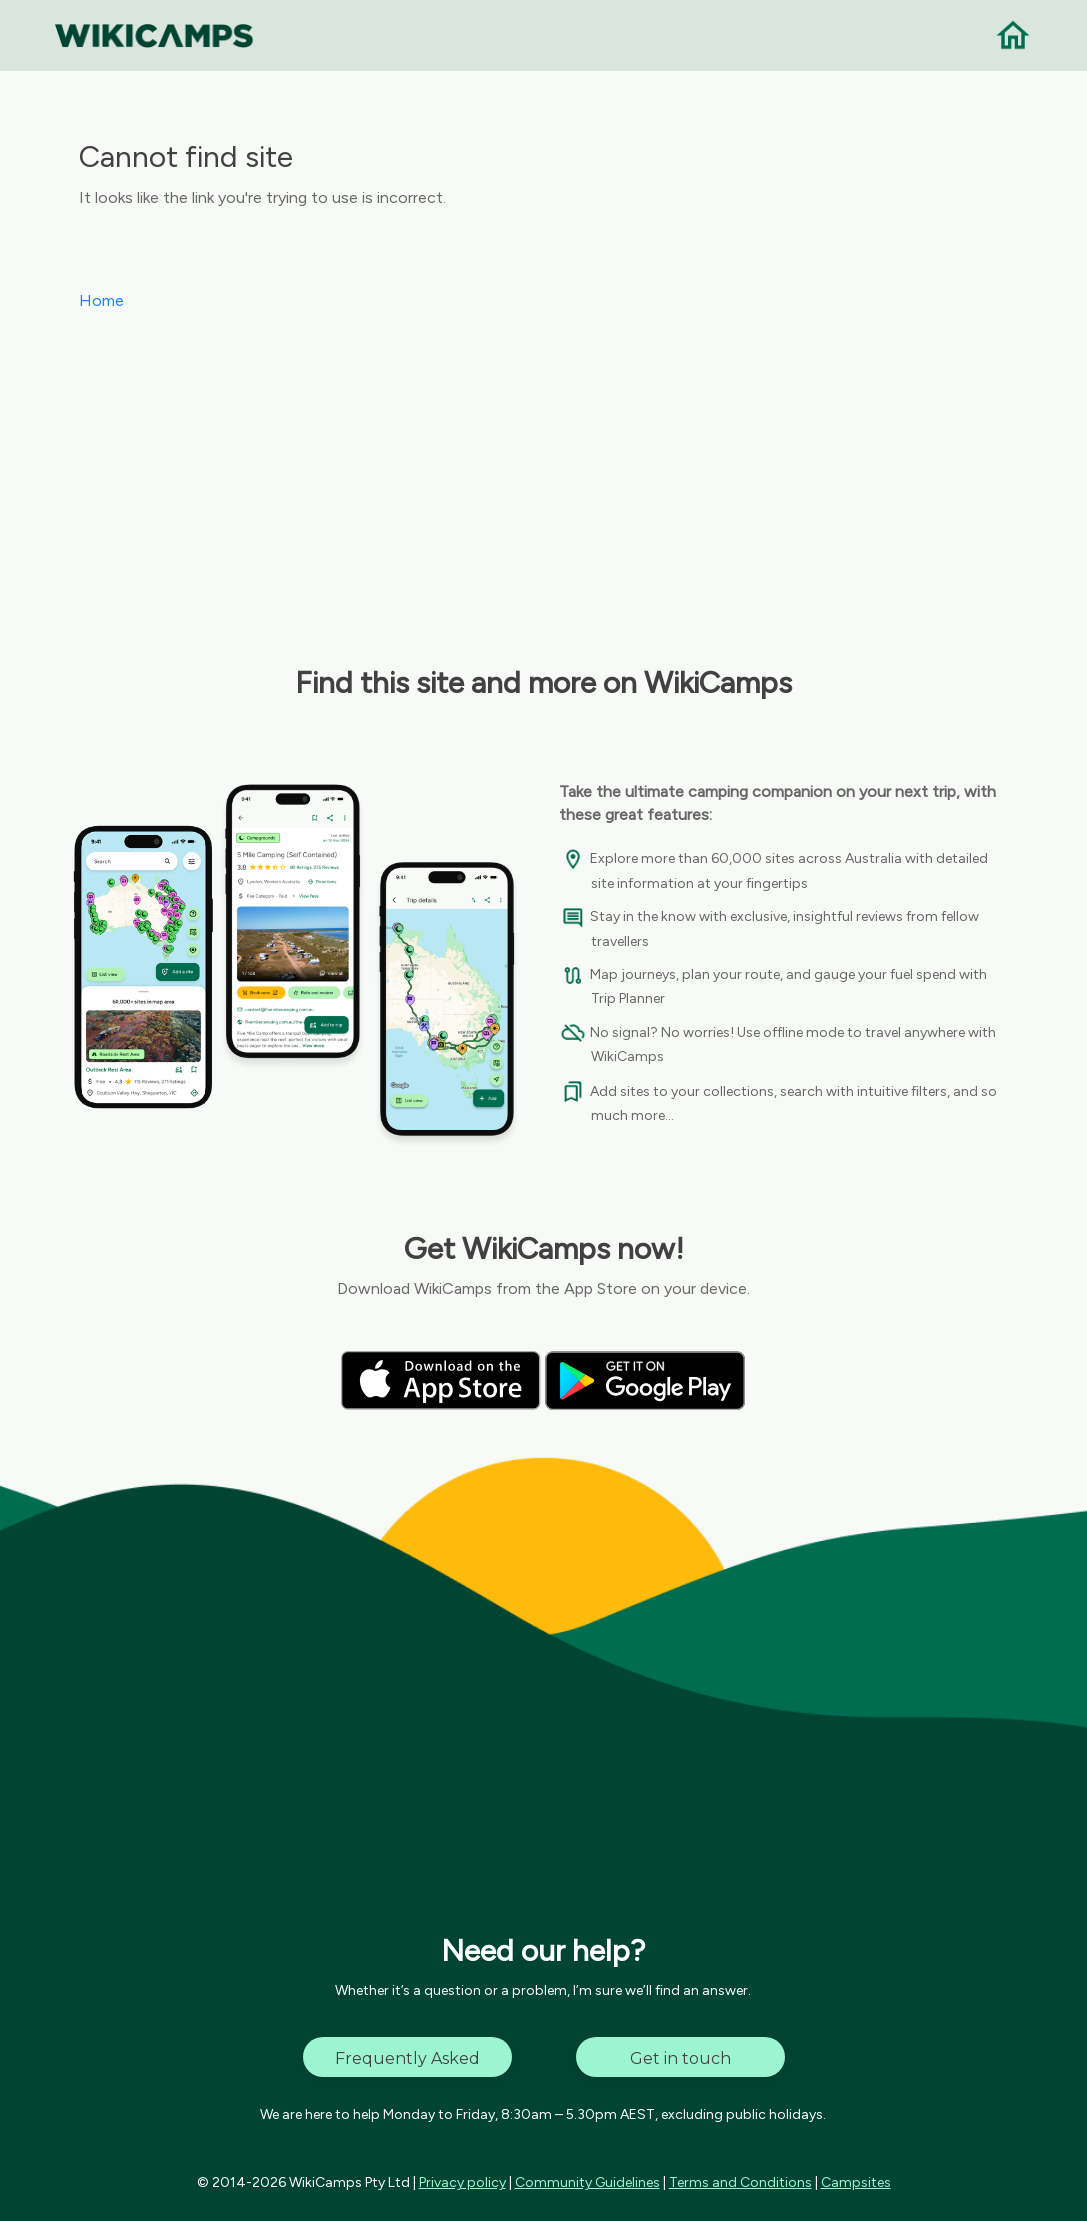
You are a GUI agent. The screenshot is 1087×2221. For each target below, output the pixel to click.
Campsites (856, 2182)
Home (101, 300)
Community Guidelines (587, 2182)
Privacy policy (462, 2182)
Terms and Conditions (740, 2182)
